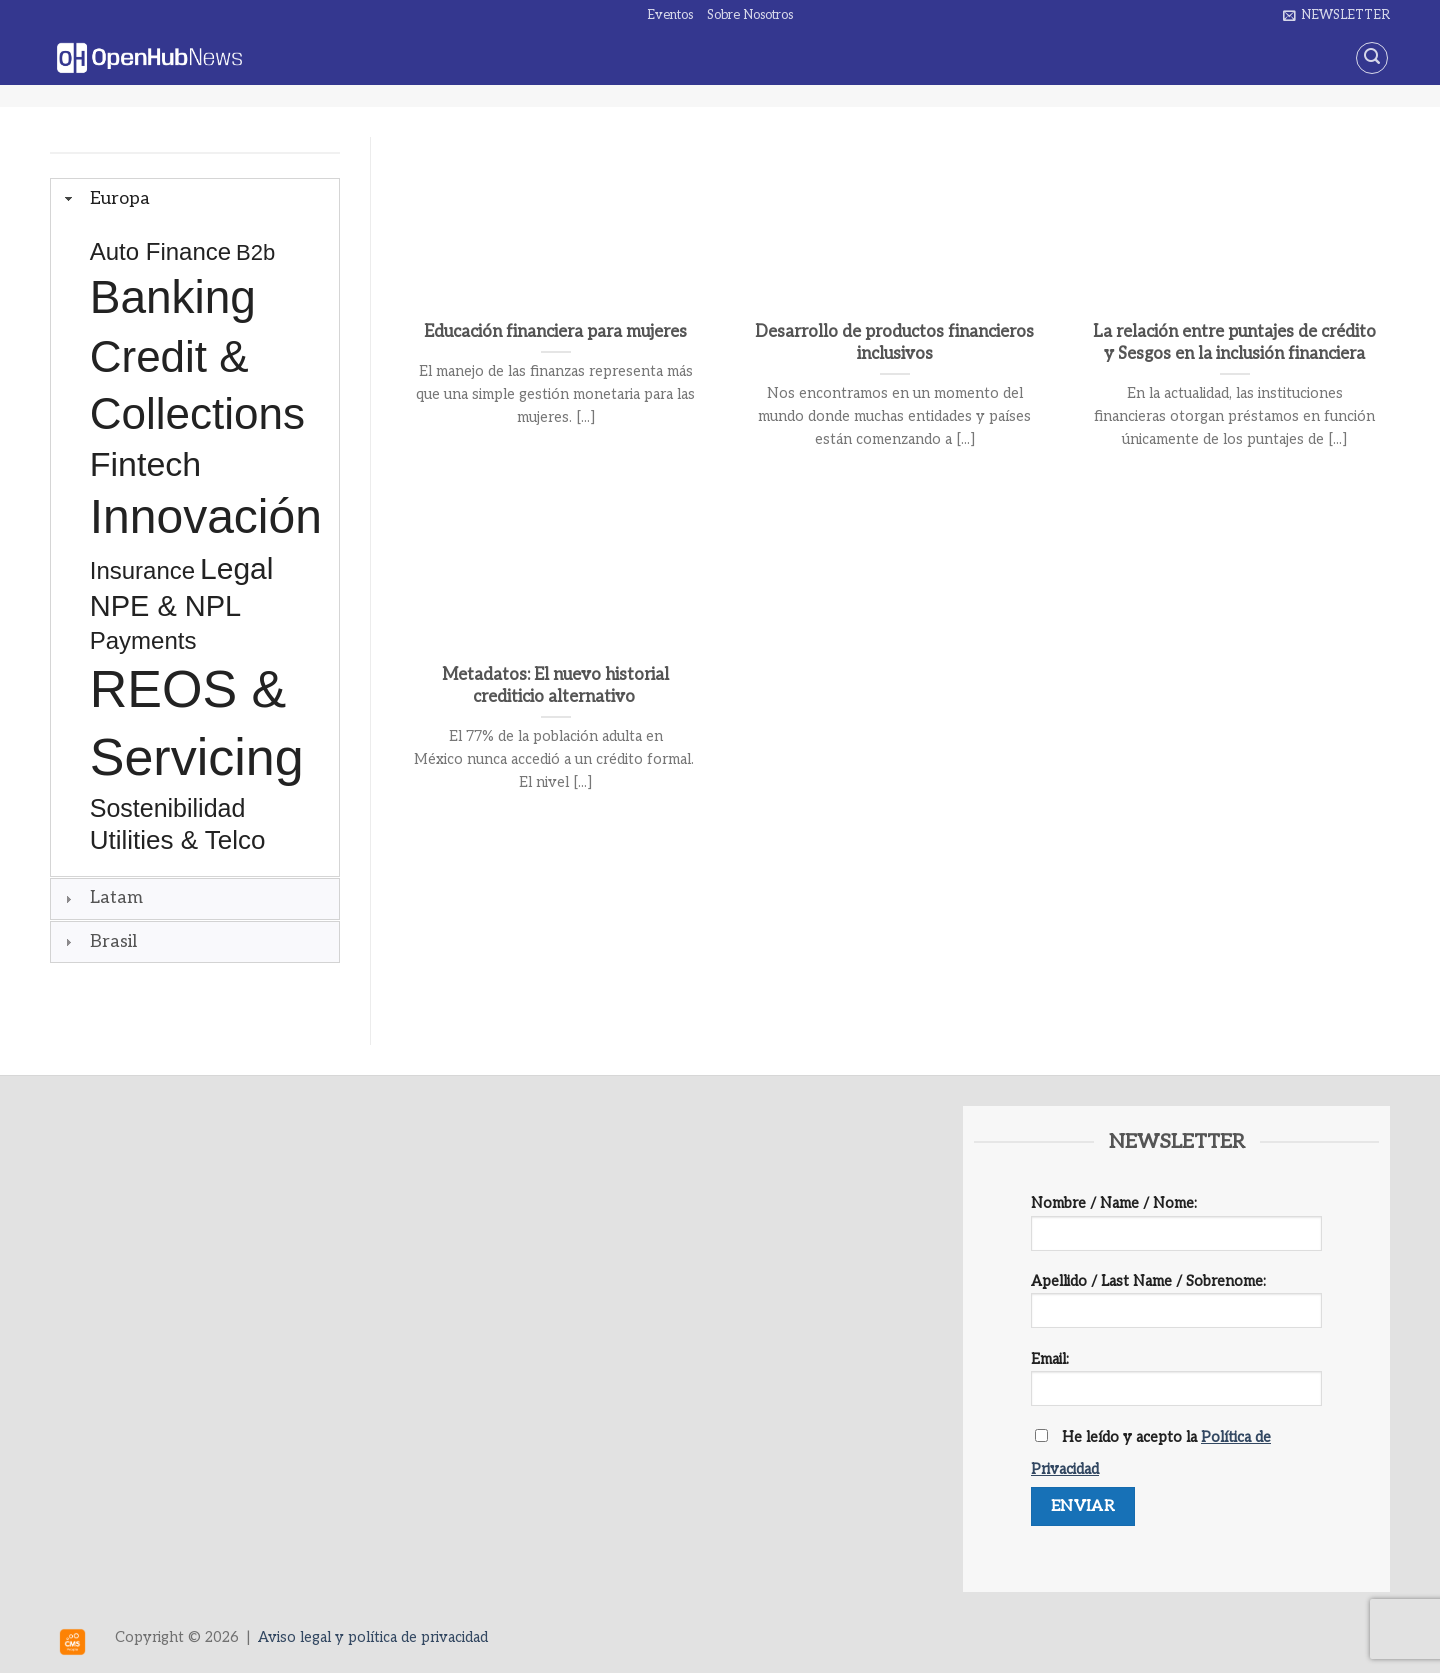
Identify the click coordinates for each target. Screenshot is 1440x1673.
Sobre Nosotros (750, 15)
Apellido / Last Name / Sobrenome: (1176, 1307)
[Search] (1372, 58)
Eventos (670, 15)
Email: (1176, 1385)
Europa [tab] (105, 198)
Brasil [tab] (98, 941)
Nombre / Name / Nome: (1176, 1229)
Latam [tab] (101, 897)
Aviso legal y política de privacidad (373, 1637)
